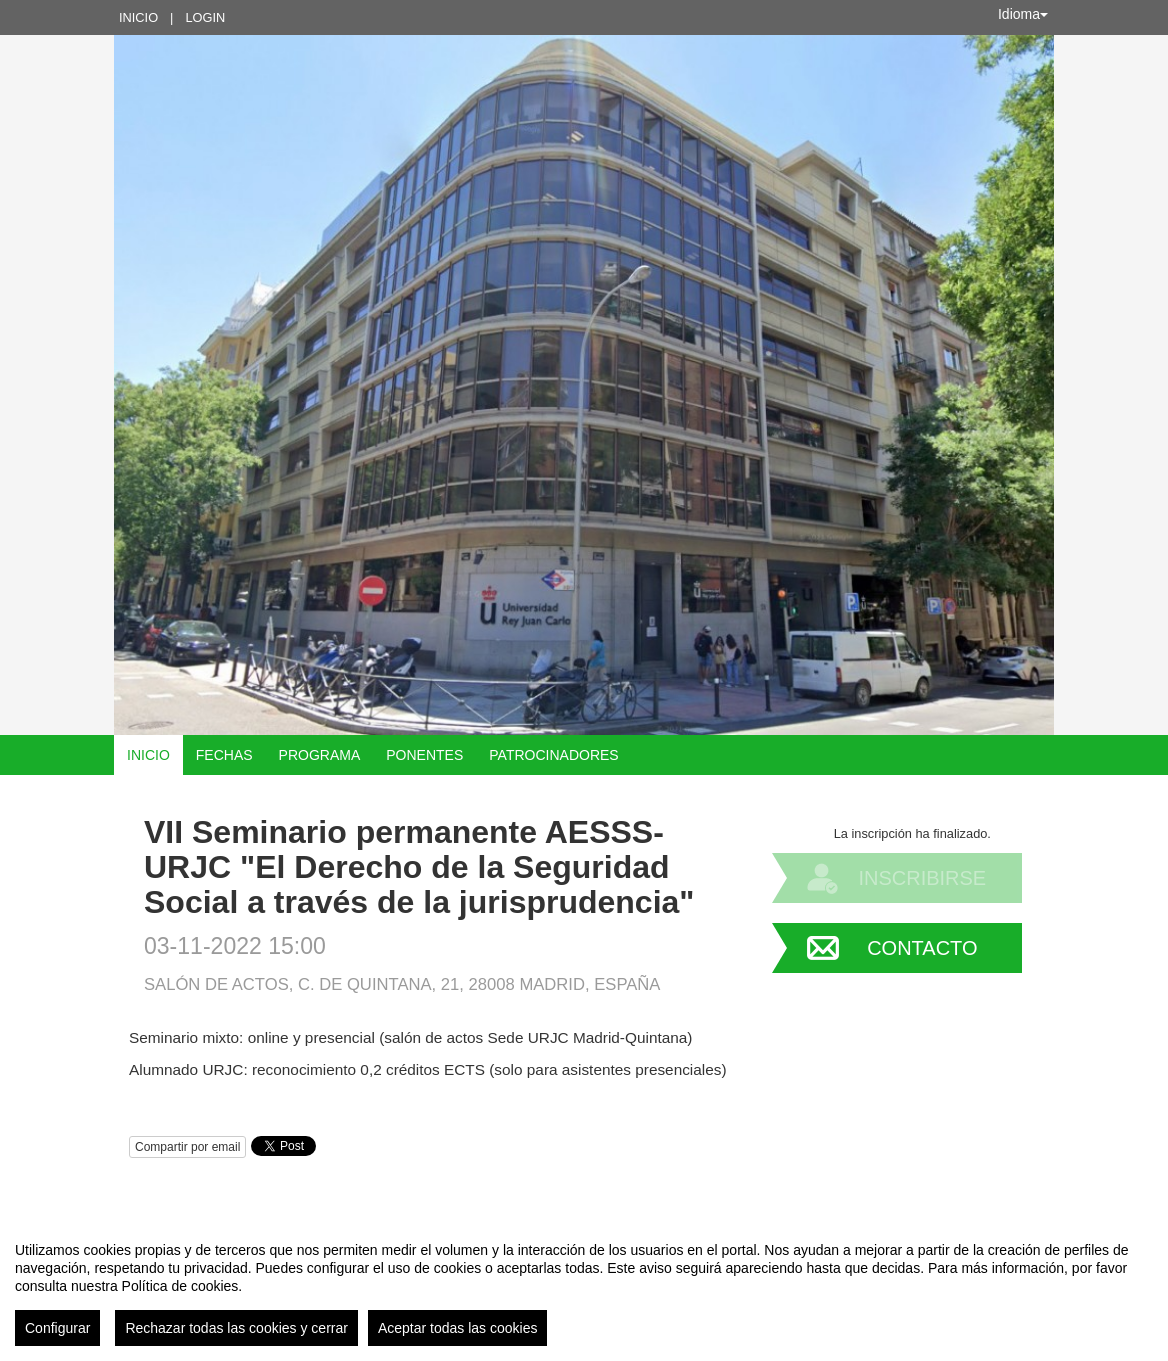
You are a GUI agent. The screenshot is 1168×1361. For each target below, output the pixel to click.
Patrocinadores (553, 755)
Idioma (1023, 14)
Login (205, 17)
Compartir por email (187, 1147)
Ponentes (424, 755)
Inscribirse (922, 878)
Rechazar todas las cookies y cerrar (236, 1328)
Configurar (57, 1328)
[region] (584, 1286)
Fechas (224, 755)
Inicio (138, 17)
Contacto (922, 948)
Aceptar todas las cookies (458, 1328)
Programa (320, 755)
